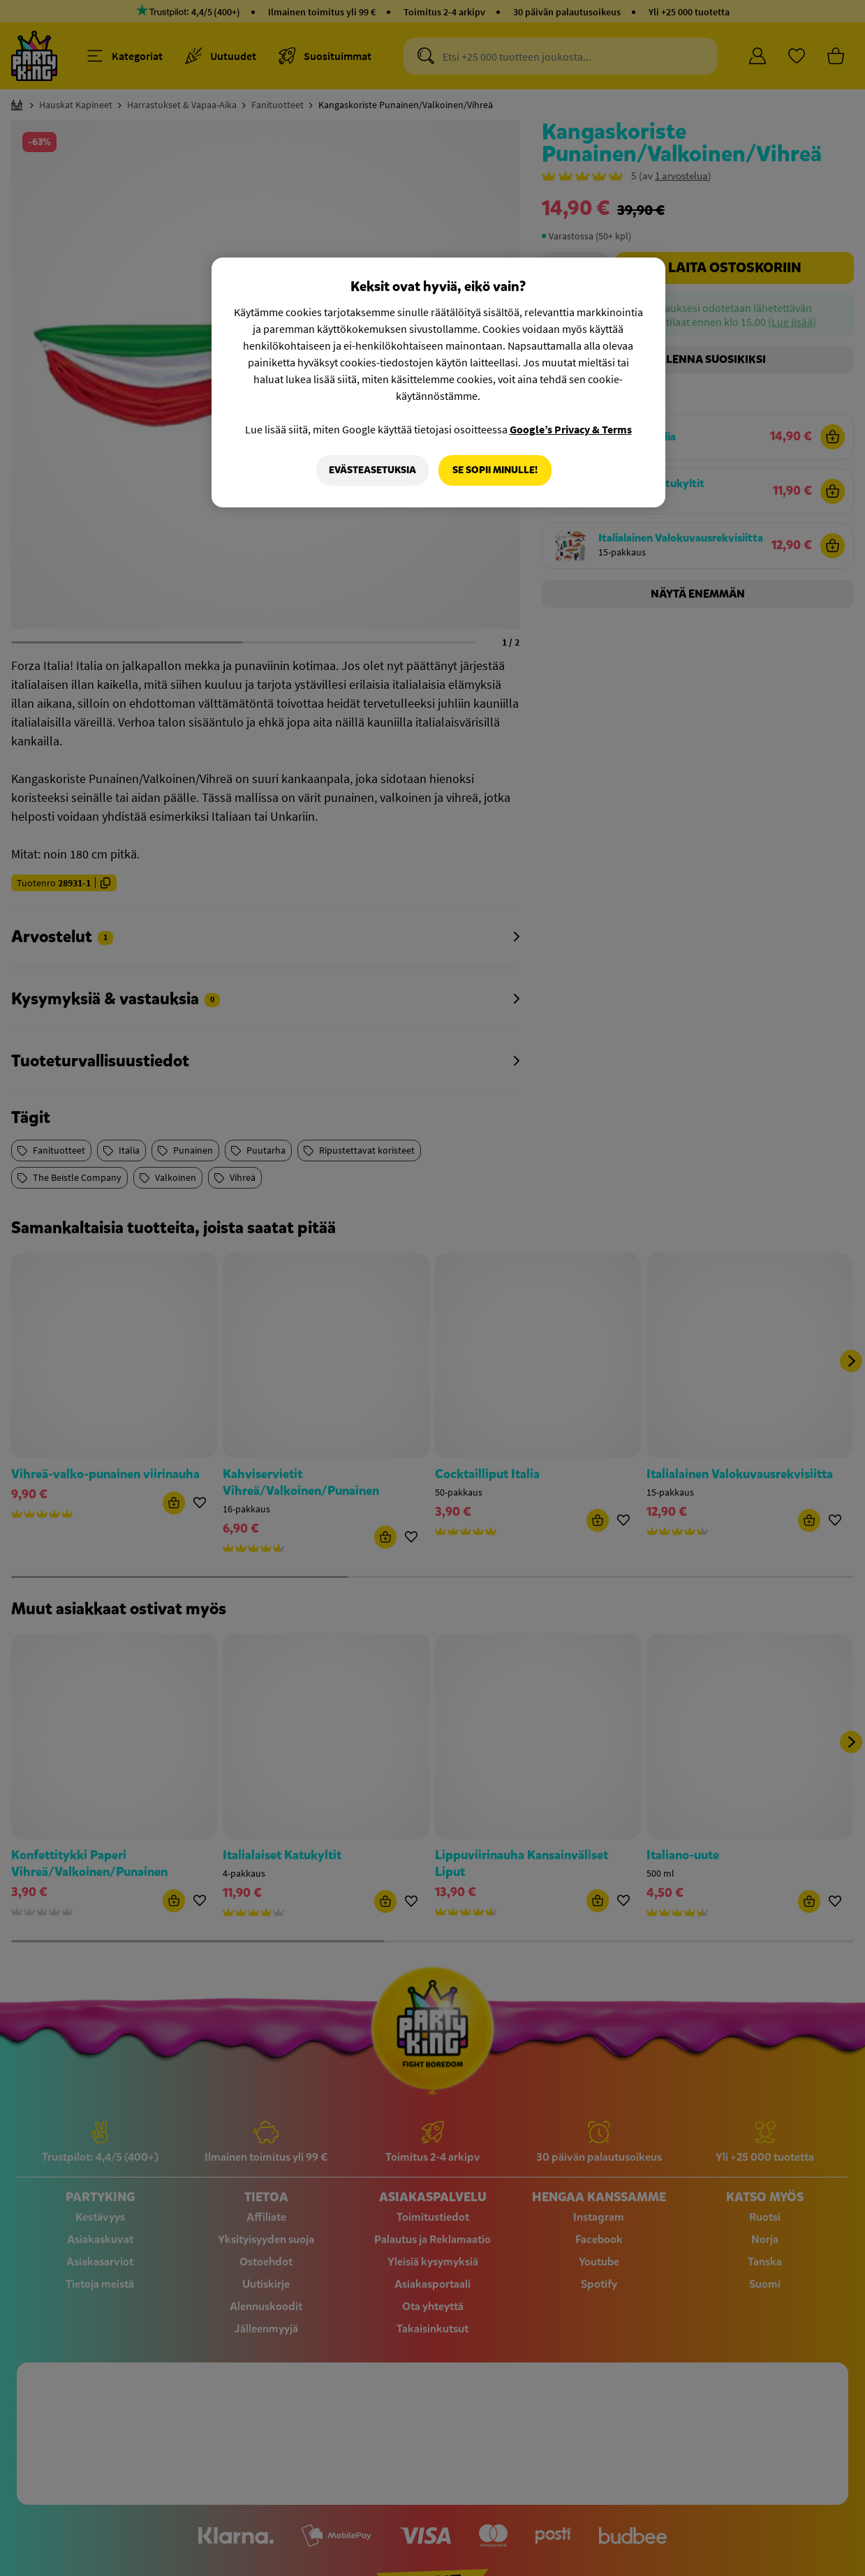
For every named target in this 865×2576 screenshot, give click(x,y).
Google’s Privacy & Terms (571, 429)
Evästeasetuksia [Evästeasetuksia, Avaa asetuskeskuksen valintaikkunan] (372, 470)
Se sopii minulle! (495, 470)
